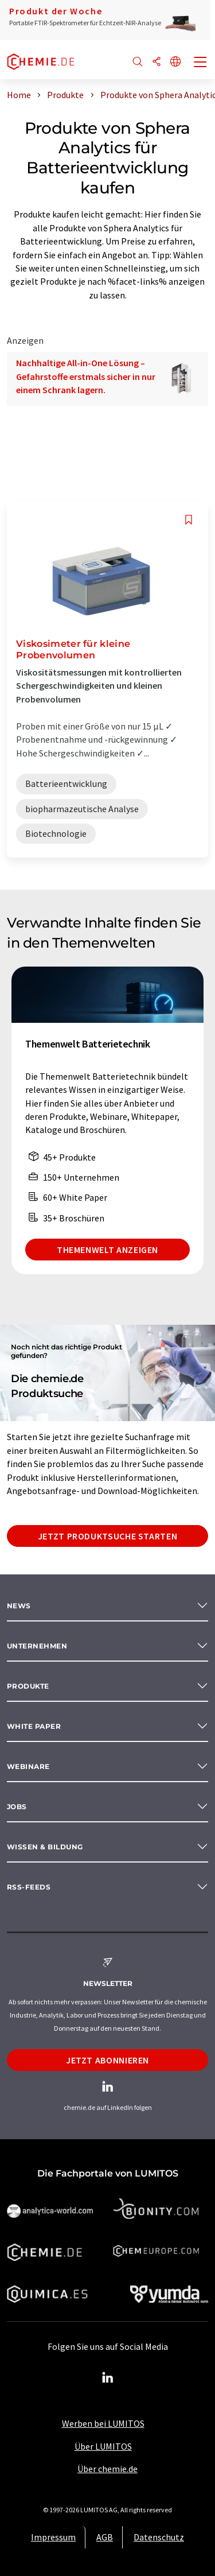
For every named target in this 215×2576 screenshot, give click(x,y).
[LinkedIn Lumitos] (108, 2378)
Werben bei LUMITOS (103, 2423)
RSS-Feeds (28, 1887)
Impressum (53, 2537)
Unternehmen (37, 1646)
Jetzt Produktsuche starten (108, 1536)
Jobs (17, 1806)
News (19, 1605)
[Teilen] (156, 62)
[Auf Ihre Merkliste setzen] (188, 519)
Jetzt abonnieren (107, 2060)
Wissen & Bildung (45, 1846)
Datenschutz (159, 2537)
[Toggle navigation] (200, 63)
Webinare (28, 1766)
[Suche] (138, 62)
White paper (34, 1726)
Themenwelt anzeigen (107, 1249)
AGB (104, 2537)
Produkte (28, 1686)
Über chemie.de (107, 2468)
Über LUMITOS (103, 2446)
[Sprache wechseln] (175, 62)
